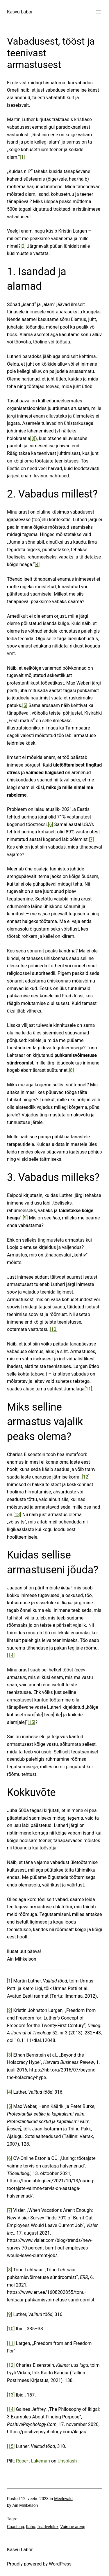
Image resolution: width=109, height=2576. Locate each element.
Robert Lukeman (33, 2461)
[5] (24, 705)
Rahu (30, 2526)
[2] (23, 246)
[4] (37, 564)
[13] (17, 1514)
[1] (22, 157)
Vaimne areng (72, 2526)
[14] (11, 1655)
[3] (32, 438)
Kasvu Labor (20, 12)
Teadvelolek (47, 2526)
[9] (25, 1218)
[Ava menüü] (98, 11)
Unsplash (67, 2461)
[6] (50, 824)
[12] (86, 1477)
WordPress (60, 2564)
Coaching (15, 2526)
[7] (91, 839)
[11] (88, 1389)
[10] (54, 1329)
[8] (71, 1070)
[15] (31, 1722)
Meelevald (63, 2498)
